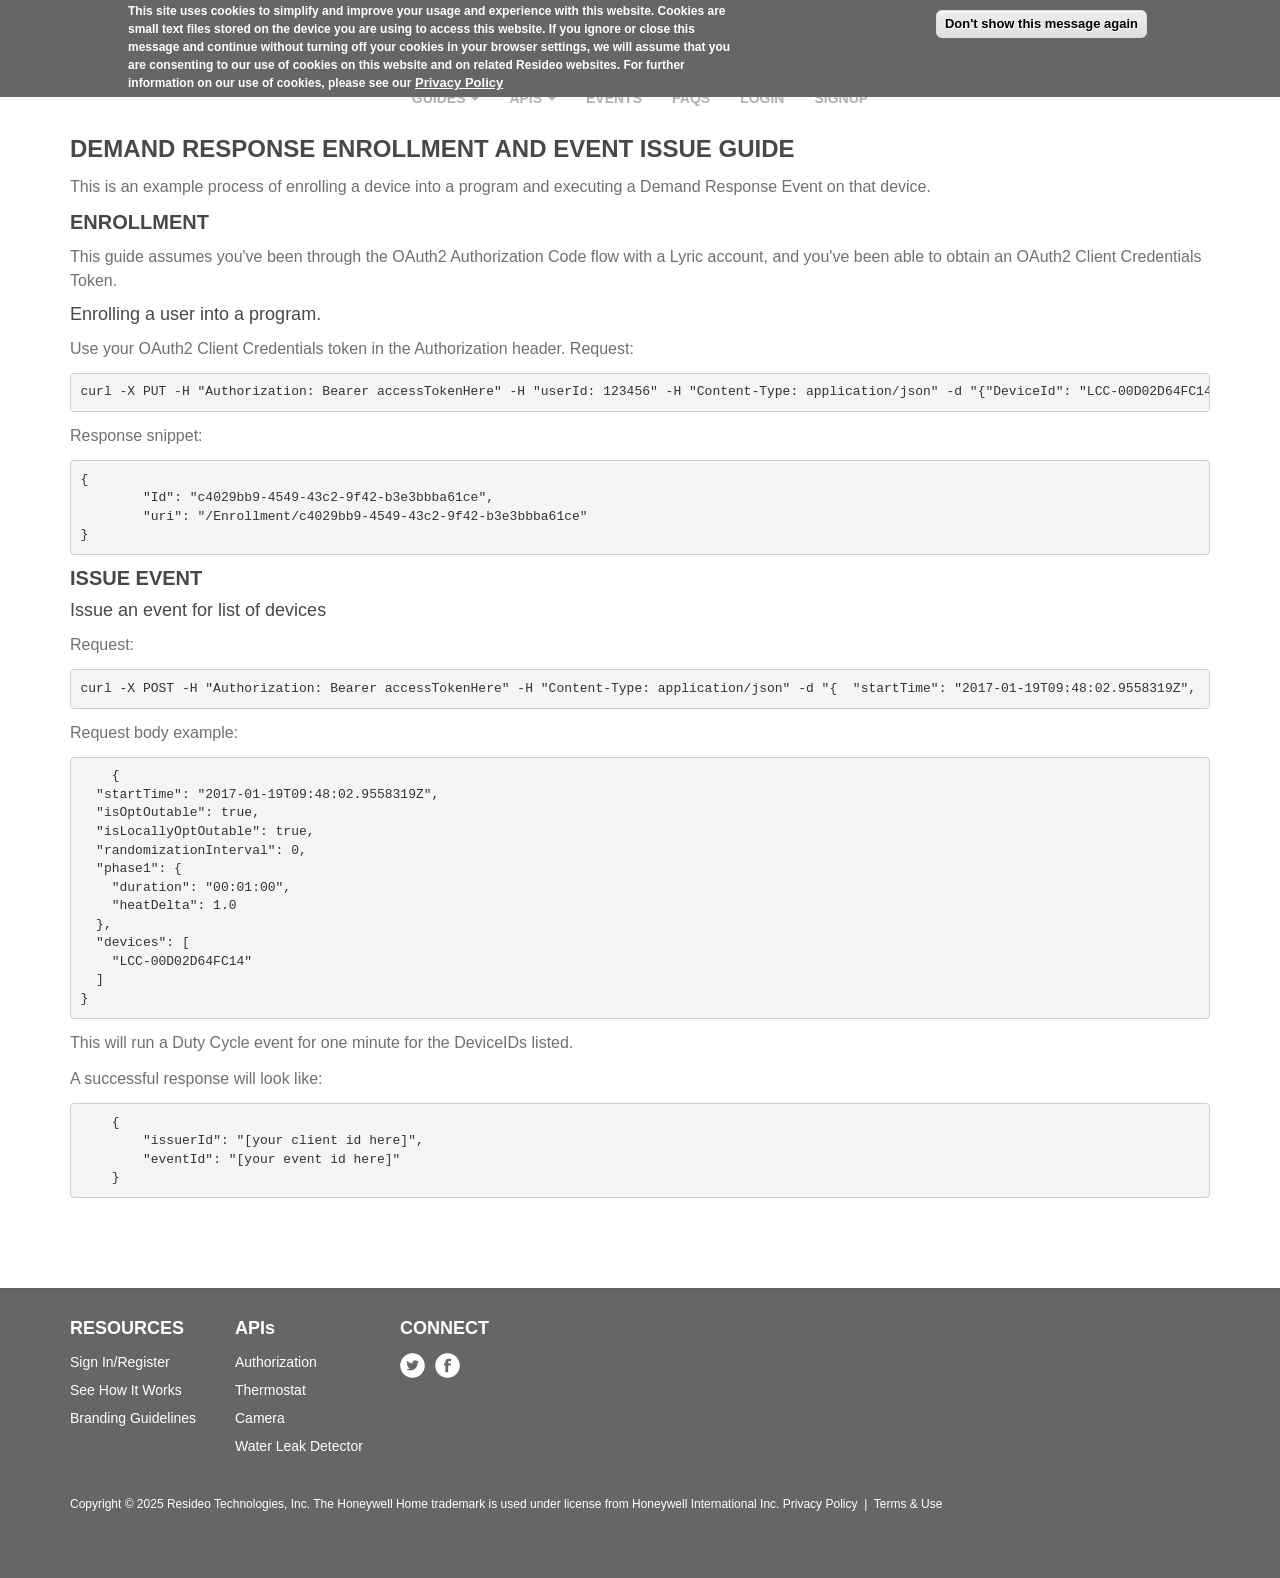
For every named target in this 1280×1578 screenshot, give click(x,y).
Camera (260, 1418)
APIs (532, 98)
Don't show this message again (1041, 16)
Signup (841, 98)
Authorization (276, 1362)
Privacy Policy (459, 75)
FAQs (691, 98)
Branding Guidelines (133, 1418)
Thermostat (270, 1390)
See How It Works (126, 1390)
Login (762, 98)
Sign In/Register (120, 1362)
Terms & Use (908, 1504)
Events (614, 98)
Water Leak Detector (299, 1446)
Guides (446, 98)
